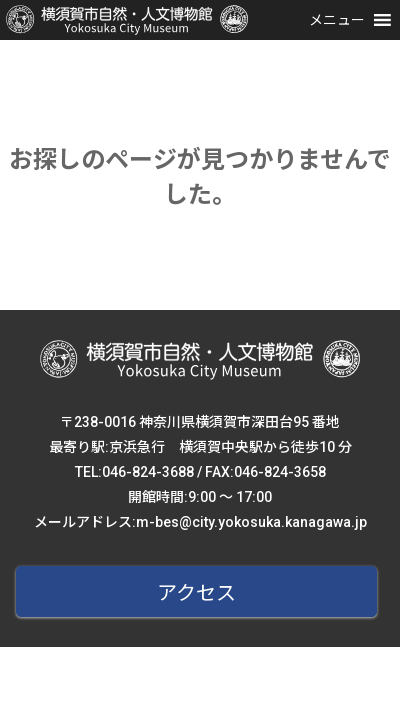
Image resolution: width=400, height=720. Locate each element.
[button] (337, 20)
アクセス (196, 593)
